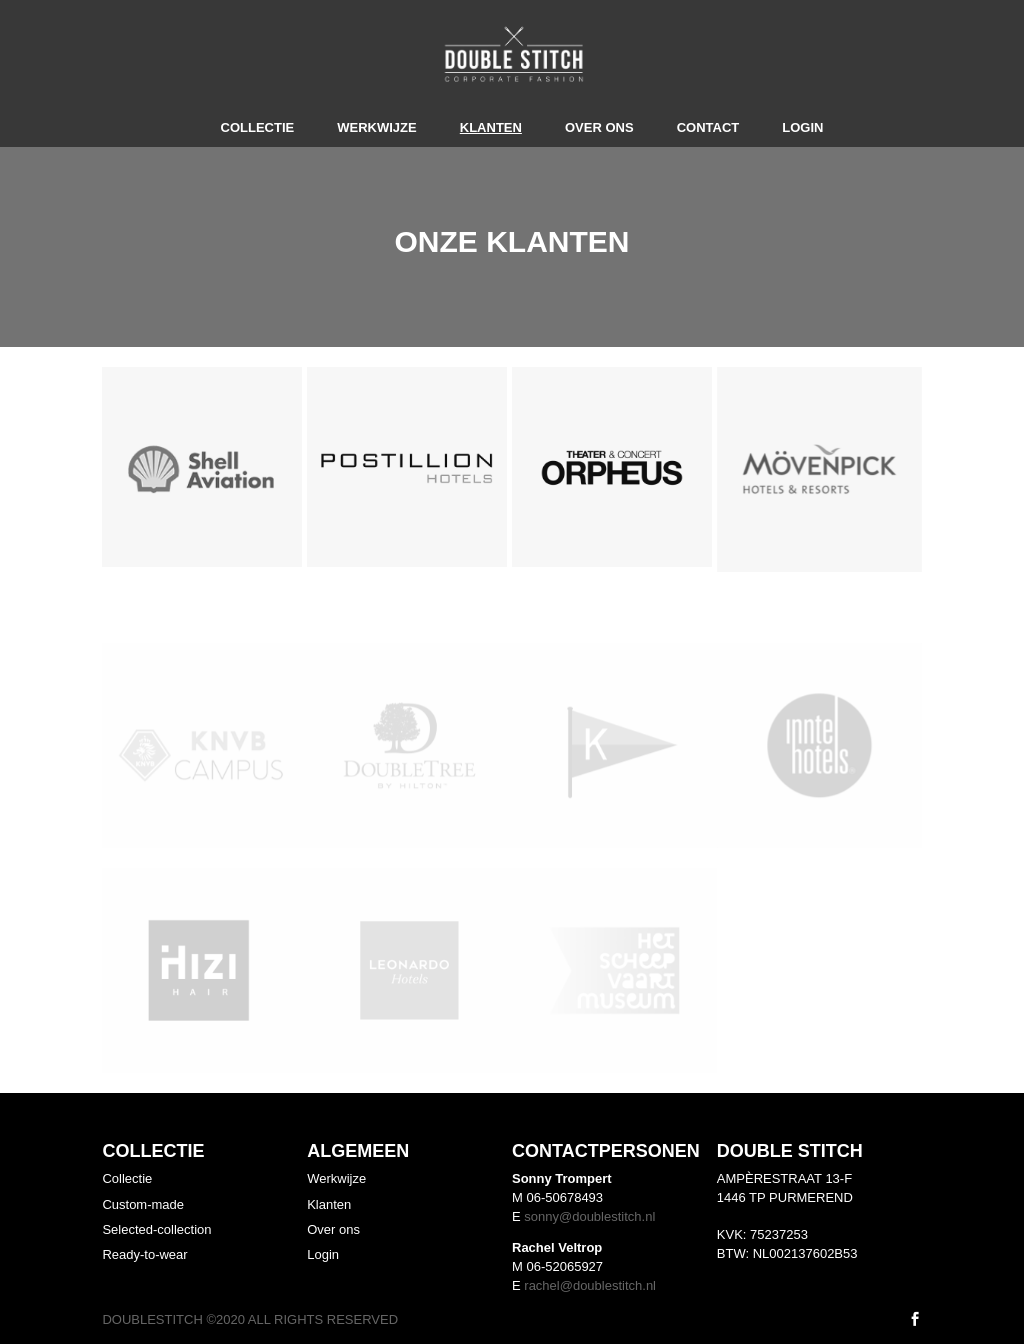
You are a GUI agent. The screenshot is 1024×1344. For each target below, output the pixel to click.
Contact (708, 127)
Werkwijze (376, 127)
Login (802, 127)
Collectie (258, 127)
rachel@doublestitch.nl (590, 1285)
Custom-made (143, 1204)
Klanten (491, 127)
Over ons (599, 127)
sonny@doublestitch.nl (589, 1216)
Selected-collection (156, 1229)
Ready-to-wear (144, 1254)
